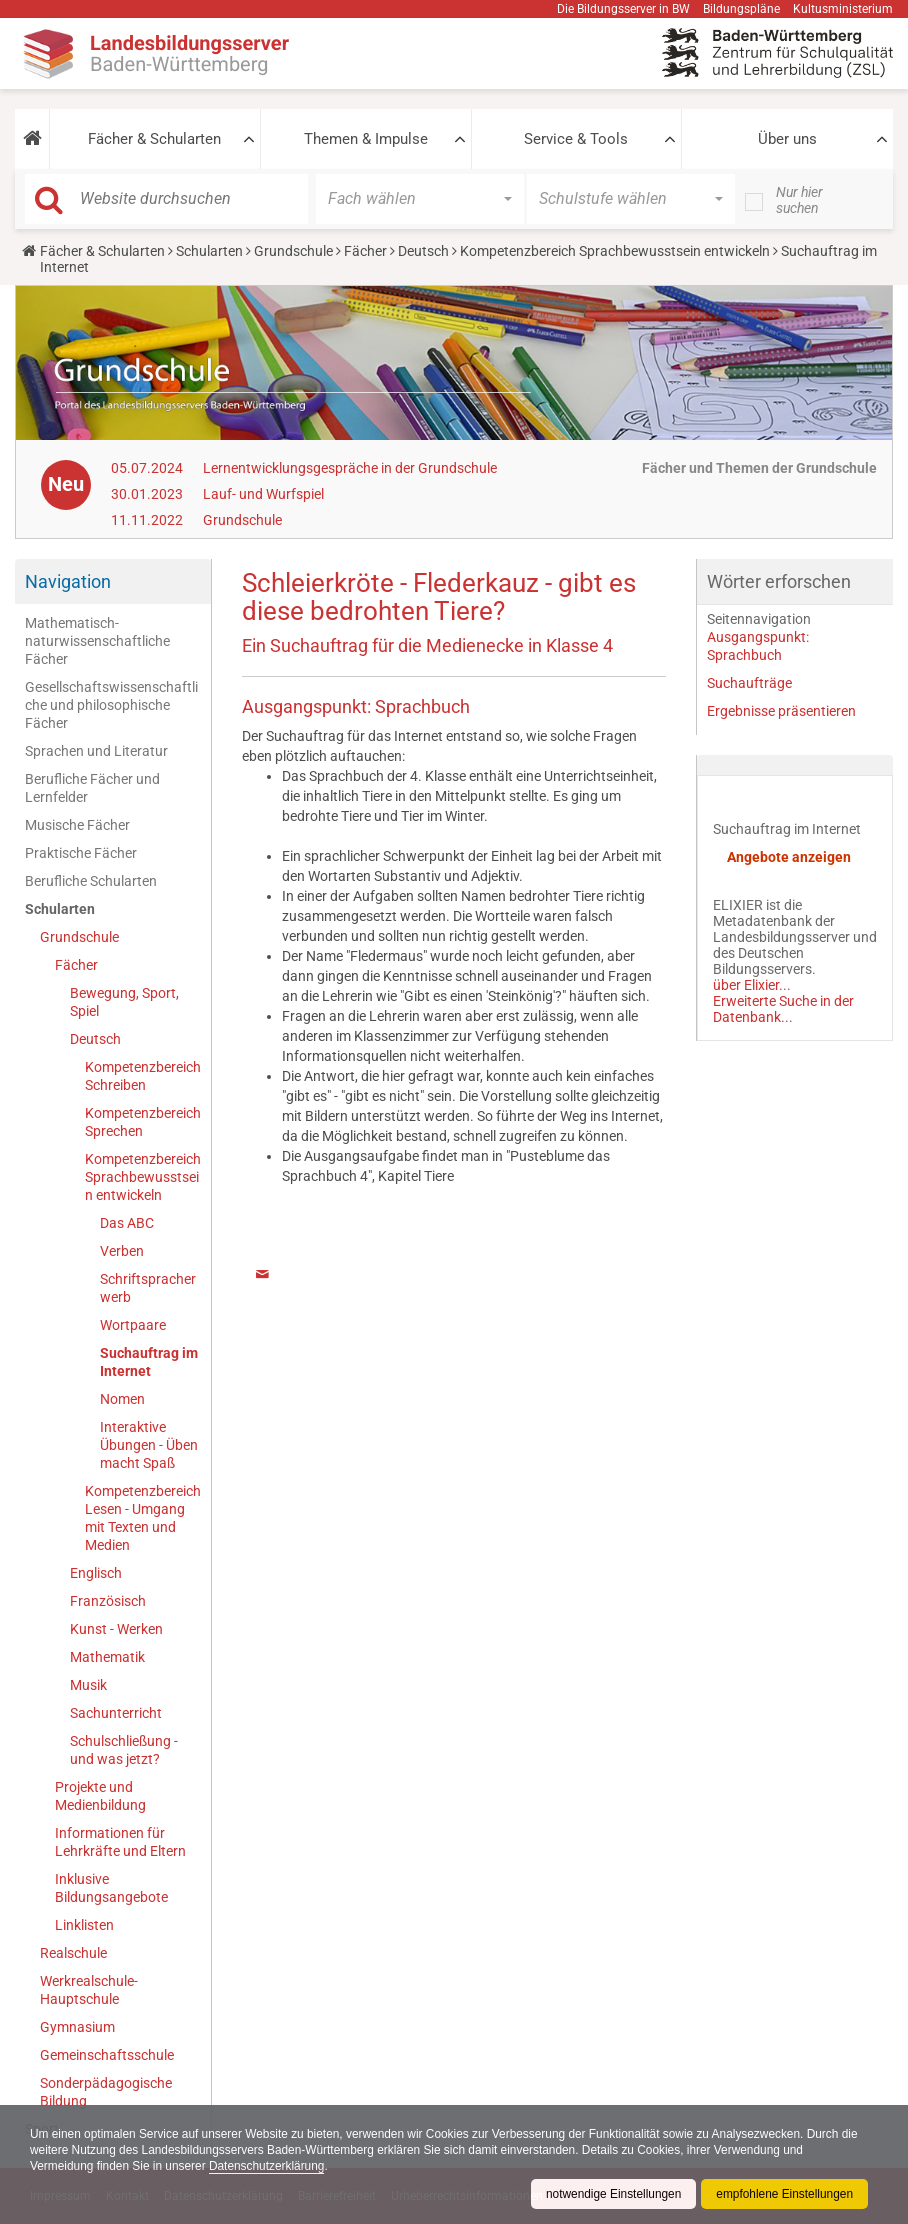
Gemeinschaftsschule (107, 2055)
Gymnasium (77, 2027)
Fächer (365, 251)
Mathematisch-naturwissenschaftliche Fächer (97, 641)
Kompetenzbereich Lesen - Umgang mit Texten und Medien (143, 1518)
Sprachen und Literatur (96, 751)
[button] (32, 139)
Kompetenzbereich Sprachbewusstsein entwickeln (615, 251)
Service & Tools (576, 139)
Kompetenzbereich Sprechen (143, 1122)
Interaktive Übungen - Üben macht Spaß (149, 1445)
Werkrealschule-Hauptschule (89, 1990)
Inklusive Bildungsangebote (111, 1888)
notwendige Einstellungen (611, 2194)
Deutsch (423, 251)
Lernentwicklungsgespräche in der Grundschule (350, 468)
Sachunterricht (116, 1713)
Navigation (68, 581)
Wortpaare (133, 1325)
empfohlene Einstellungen (784, 2194)
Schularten (209, 251)
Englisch (96, 1573)
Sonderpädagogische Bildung (106, 2092)
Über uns (787, 139)
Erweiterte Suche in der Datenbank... (783, 1009)
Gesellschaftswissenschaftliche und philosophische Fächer (111, 705)
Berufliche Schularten (91, 881)
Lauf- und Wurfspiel (263, 494)
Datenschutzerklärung (269, 2166)
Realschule (73, 1953)
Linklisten (84, 1925)
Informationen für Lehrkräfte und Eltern (120, 1842)
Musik (88, 1685)
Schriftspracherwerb (148, 1288)
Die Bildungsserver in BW (623, 9)
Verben (122, 1251)
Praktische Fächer (81, 853)
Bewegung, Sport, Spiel (124, 1002)
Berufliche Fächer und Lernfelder (92, 788)
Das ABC (127, 1223)
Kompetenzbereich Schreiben (143, 1076)
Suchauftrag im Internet (149, 1362)
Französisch (108, 1601)
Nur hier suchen (799, 200)
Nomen (122, 1399)
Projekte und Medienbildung (100, 1796)
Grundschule (293, 251)
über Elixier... (752, 985)
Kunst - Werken (116, 1629)
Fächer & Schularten (154, 139)
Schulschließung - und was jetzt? (124, 1750)
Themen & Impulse (366, 139)
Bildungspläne (741, 9)
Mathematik (107, 1657)
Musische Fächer (77, 825)
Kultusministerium (843, 9)
